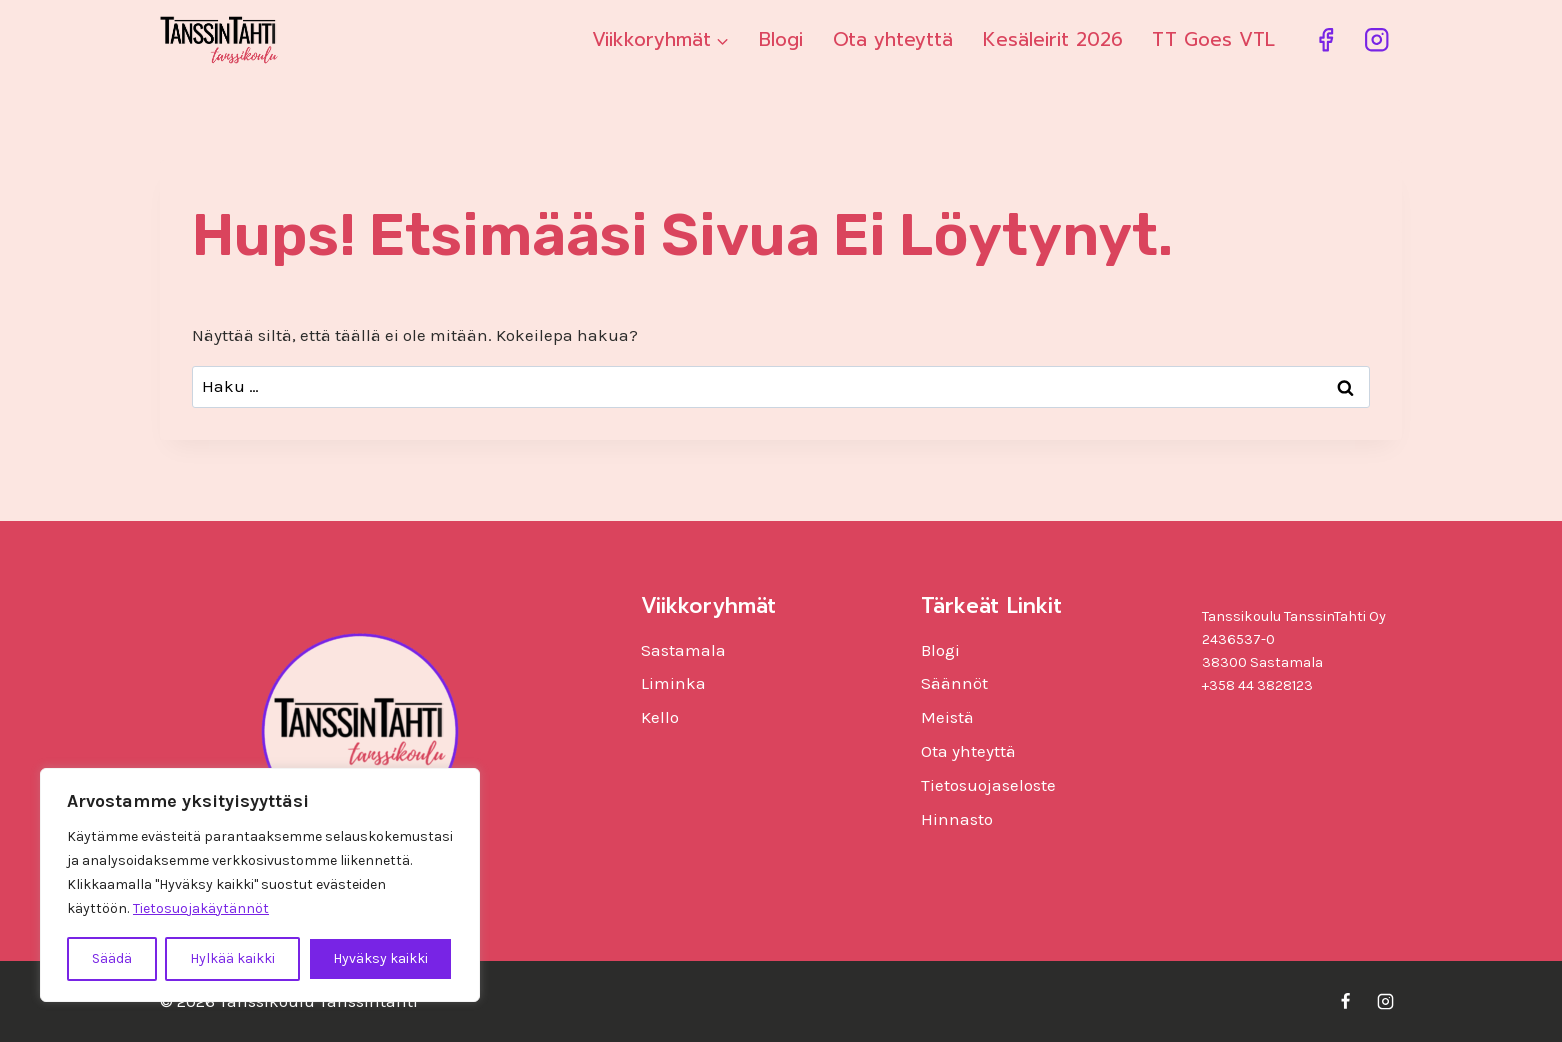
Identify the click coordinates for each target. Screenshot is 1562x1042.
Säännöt (954, 683)
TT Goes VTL (1213, 39)
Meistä (947, 717)
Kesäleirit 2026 (1053, 39)
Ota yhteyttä (893, 39)
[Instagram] (1376, 40)
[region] (260, 885)
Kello (660, 717)
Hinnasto (957, 819)
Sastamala (683, 650)
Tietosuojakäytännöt (201, 908)
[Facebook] (1325, 40)
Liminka (673, 683)
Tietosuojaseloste (988, 785)
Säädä (112, 958)
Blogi (781, 39)
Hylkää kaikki (232, 958)
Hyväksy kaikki (380, 958)
